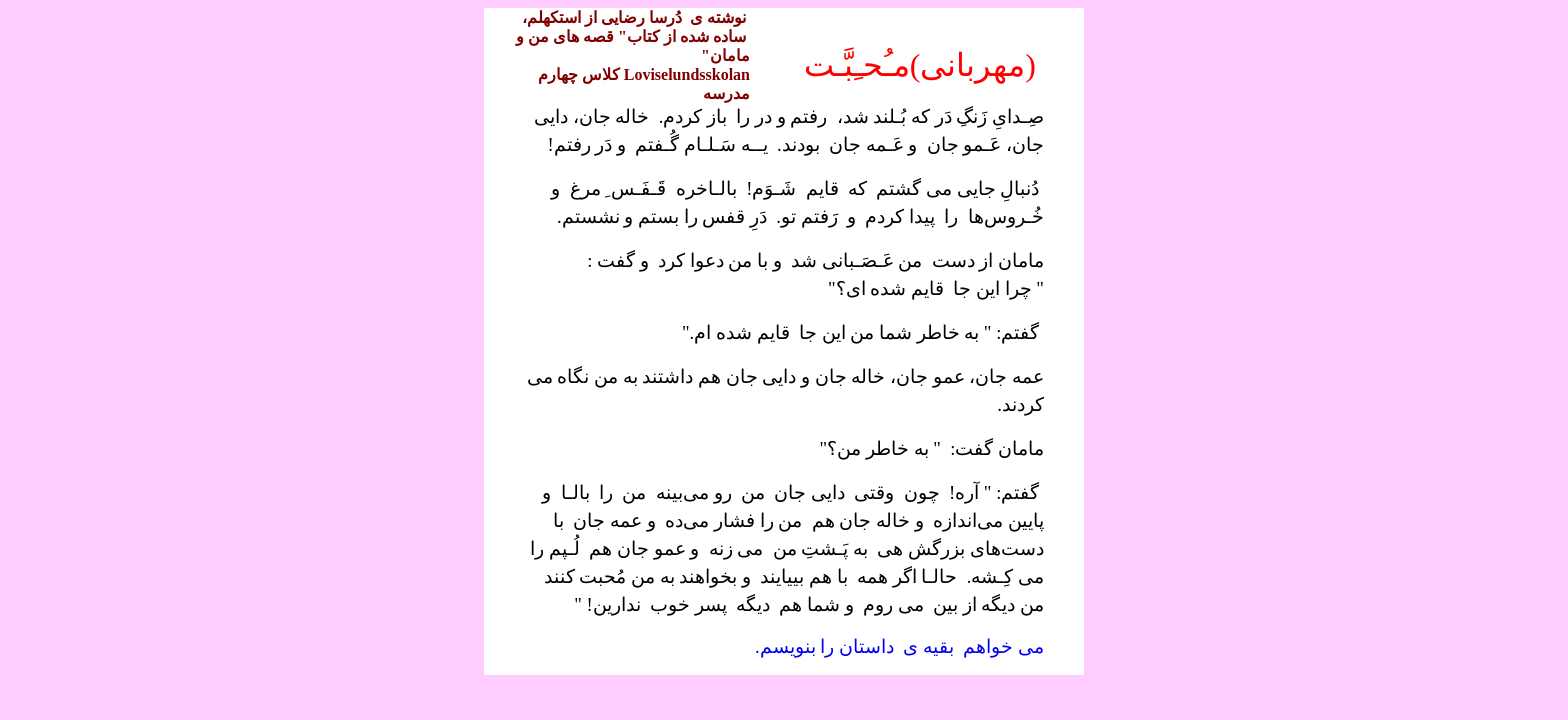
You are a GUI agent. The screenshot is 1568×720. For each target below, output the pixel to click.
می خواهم (1003, 646)
